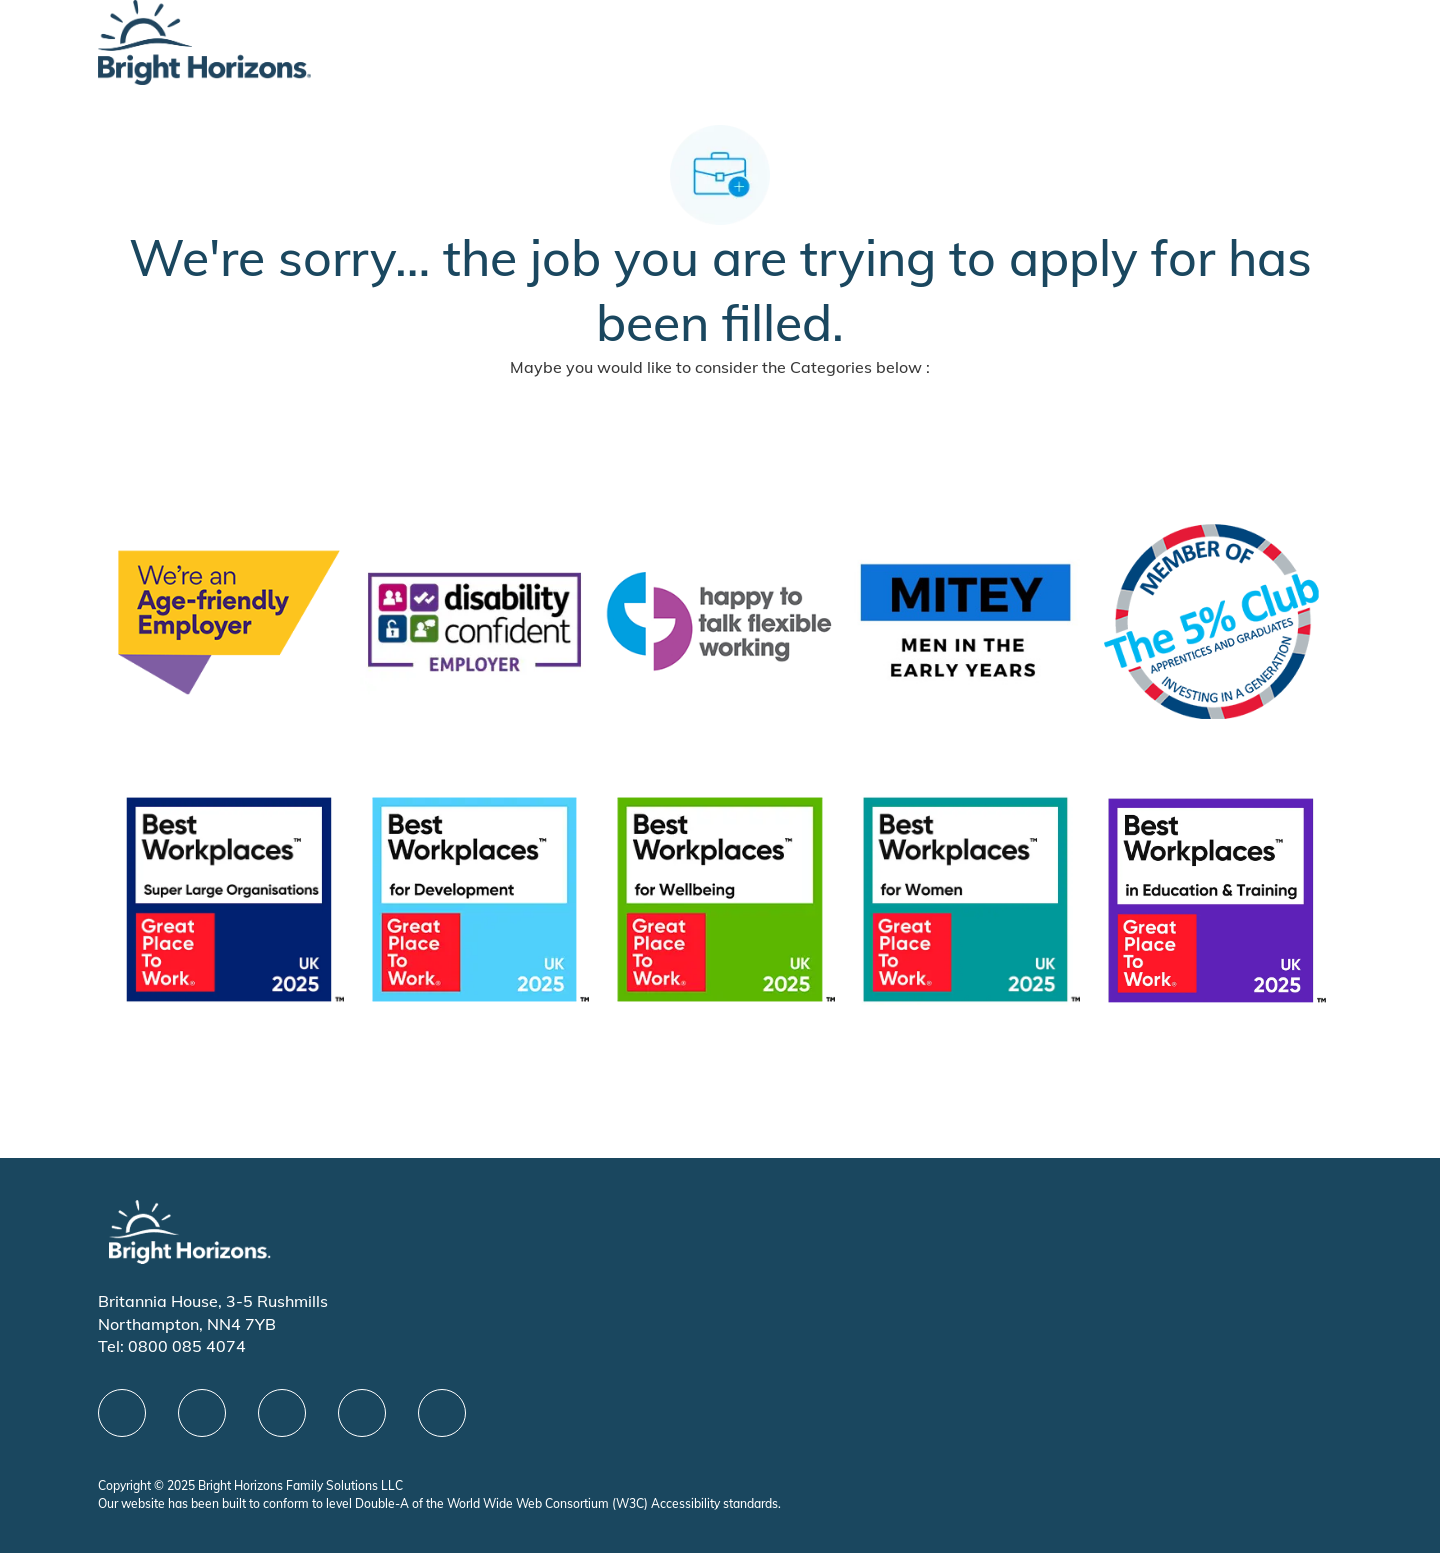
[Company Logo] (204, 40)
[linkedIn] (202, 1413)
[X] (282, 1413)
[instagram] (442, 1413)
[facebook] (122, 1413)
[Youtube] (362, 1413)
